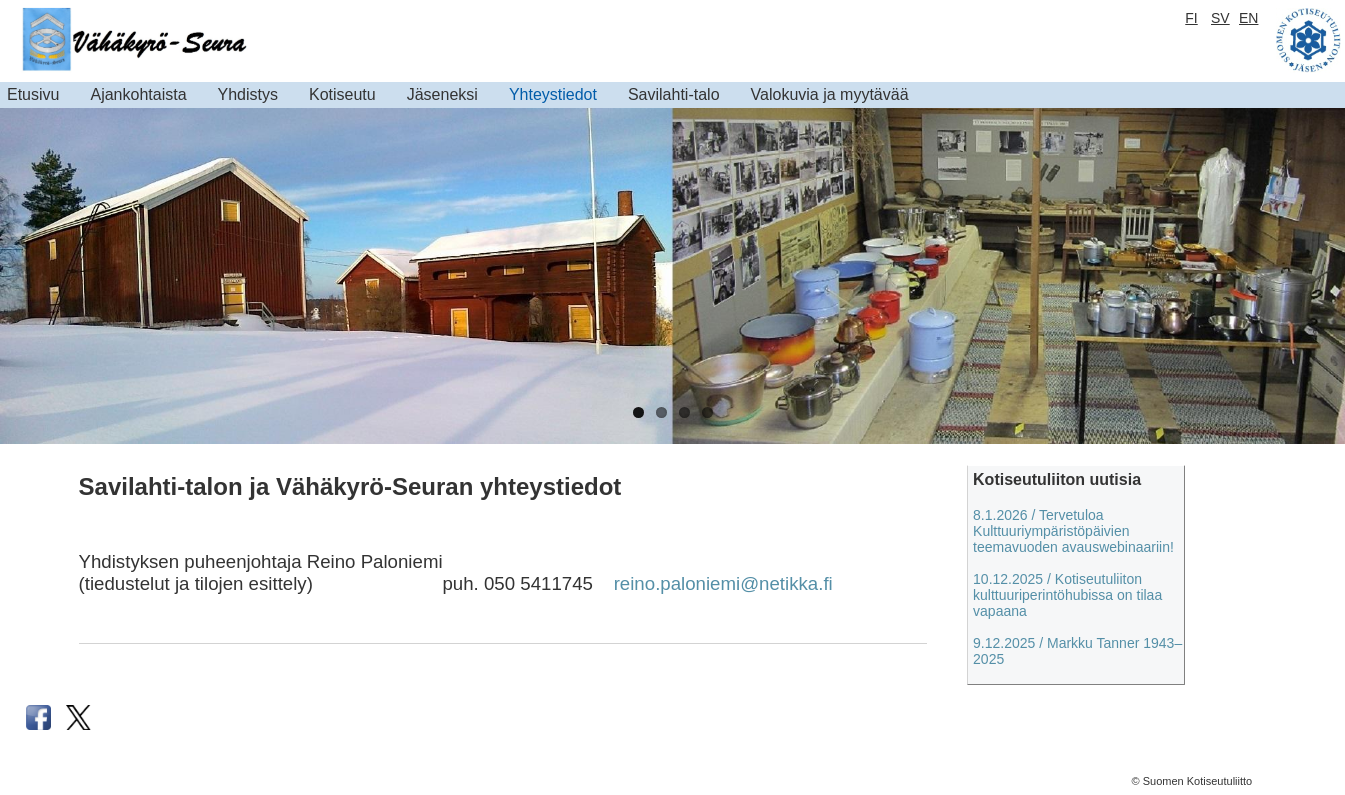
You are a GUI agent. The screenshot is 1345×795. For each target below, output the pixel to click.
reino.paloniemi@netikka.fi (723, 583)
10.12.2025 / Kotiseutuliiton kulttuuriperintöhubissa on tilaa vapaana (1067, 595)
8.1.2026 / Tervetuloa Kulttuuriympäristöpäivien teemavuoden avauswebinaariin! (1073, 531)
